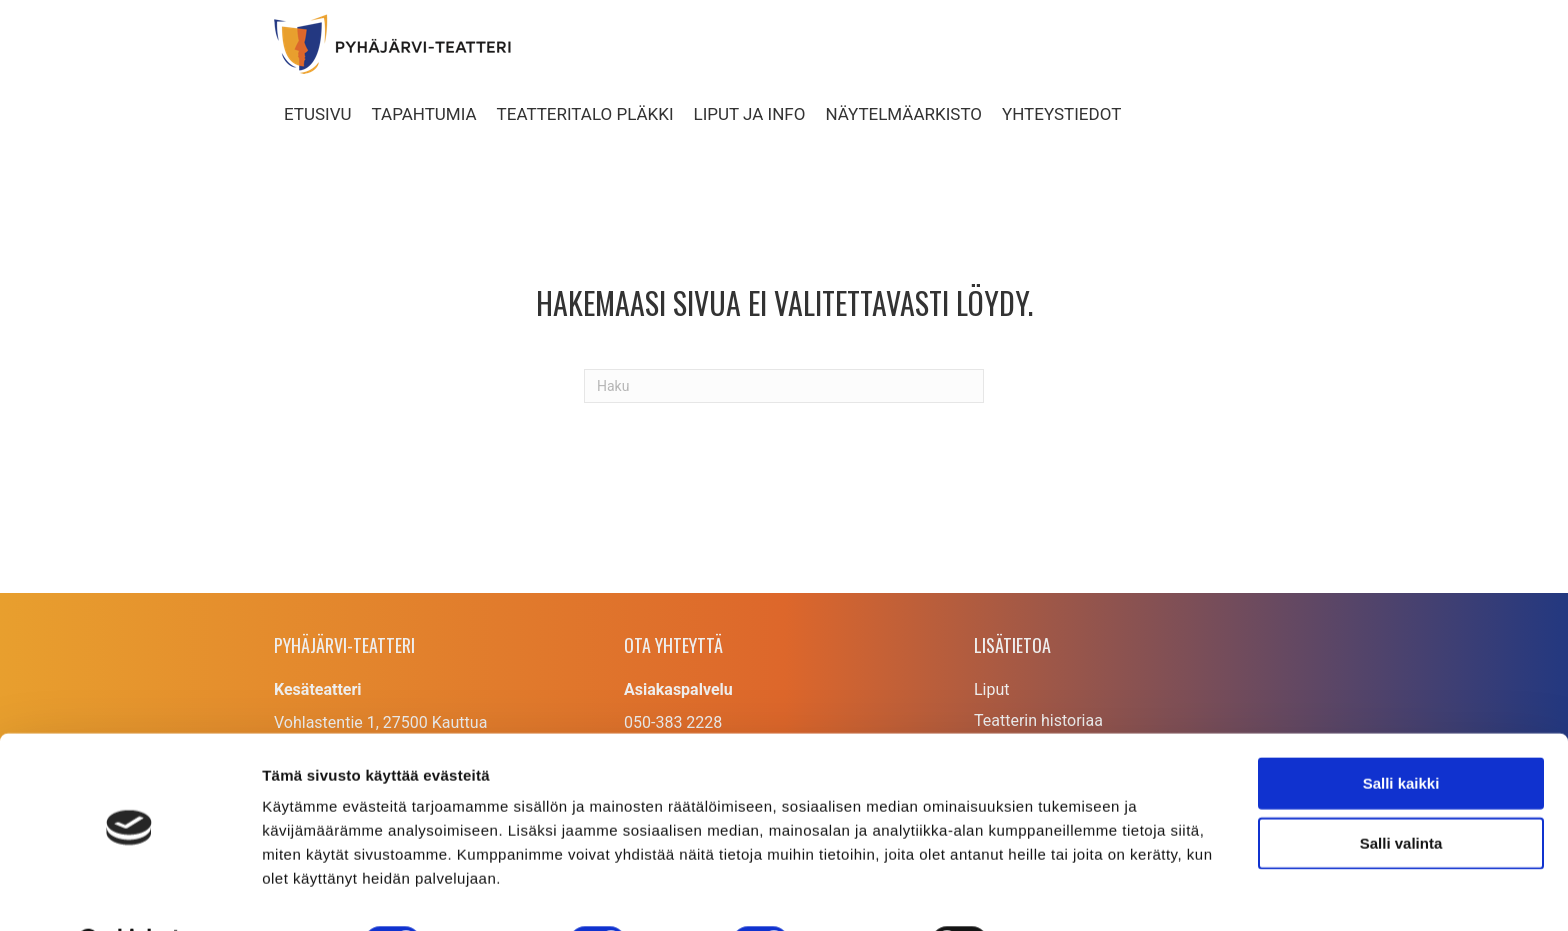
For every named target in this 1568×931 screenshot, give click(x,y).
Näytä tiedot (1069, 891)
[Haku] (784, 386)
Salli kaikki (1401, 731)
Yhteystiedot (1061, 114)
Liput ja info (750, 114)
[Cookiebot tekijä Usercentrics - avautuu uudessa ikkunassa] (129, 892)
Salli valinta (1401, 791)
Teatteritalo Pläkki (585, 114)
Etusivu (318, 114)
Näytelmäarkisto (903, 114)
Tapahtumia (424, 114)
